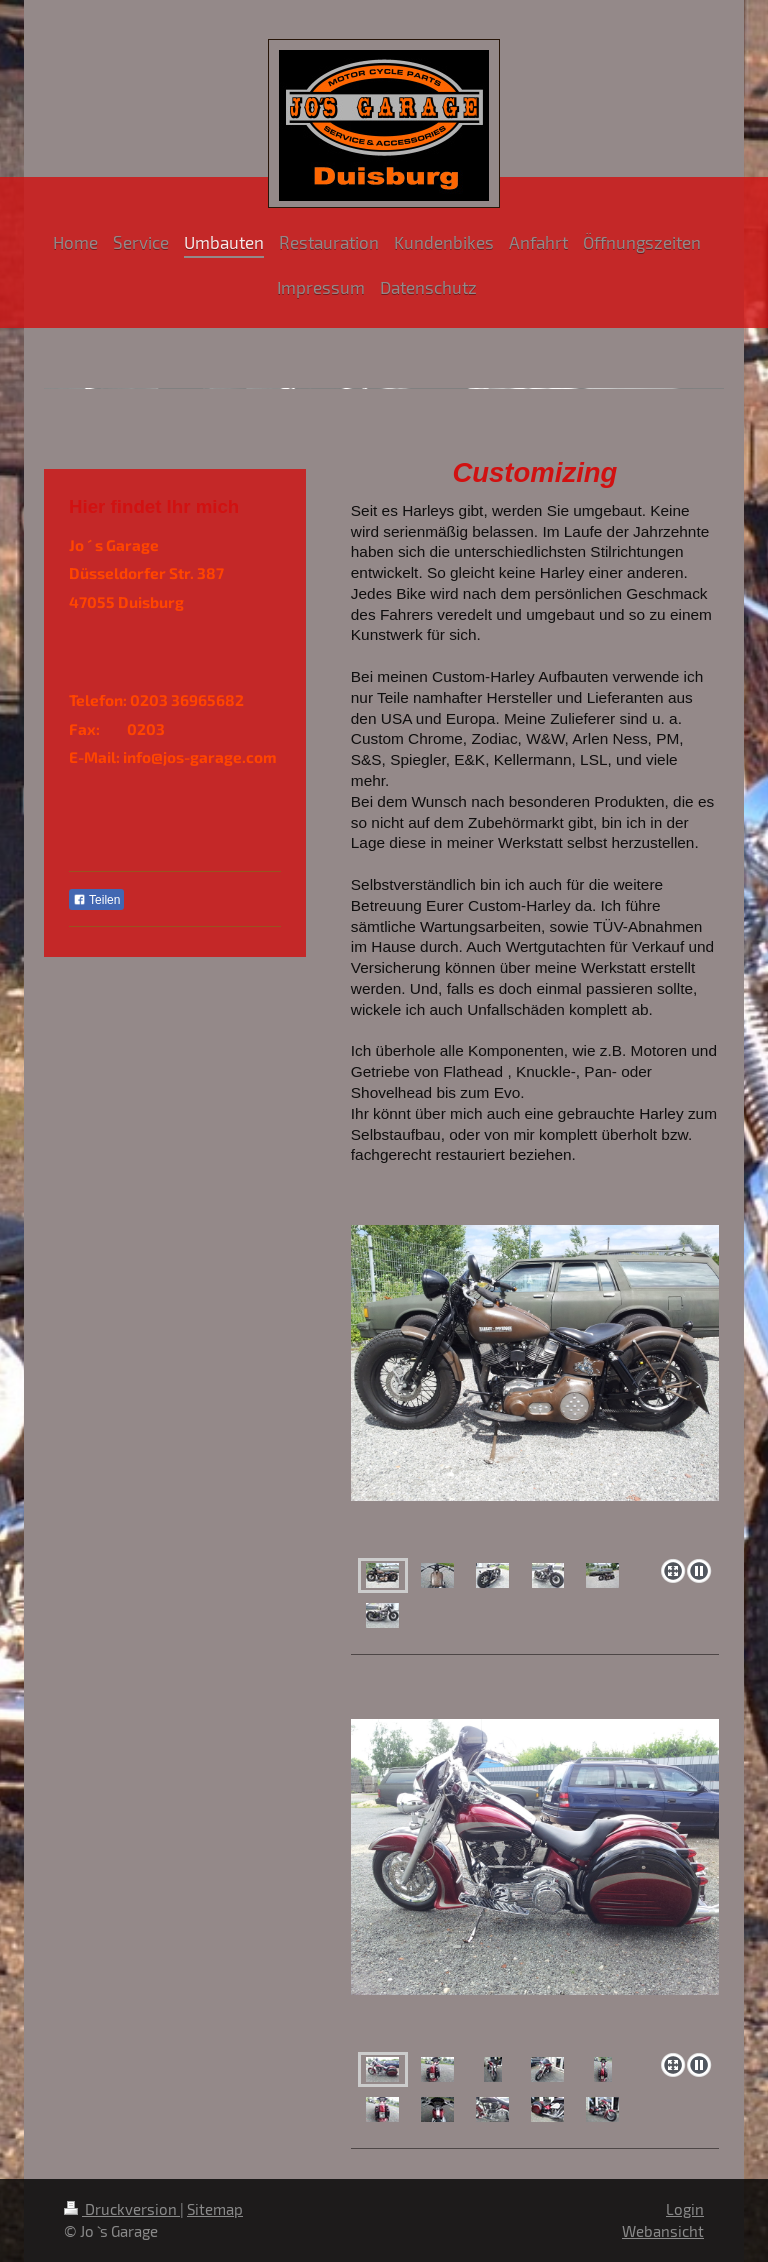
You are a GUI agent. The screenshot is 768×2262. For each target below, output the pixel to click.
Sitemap (215, 2209)
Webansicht (663, 2231)
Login (685, 2209)
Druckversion (122, 2209)
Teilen (96, 900)
